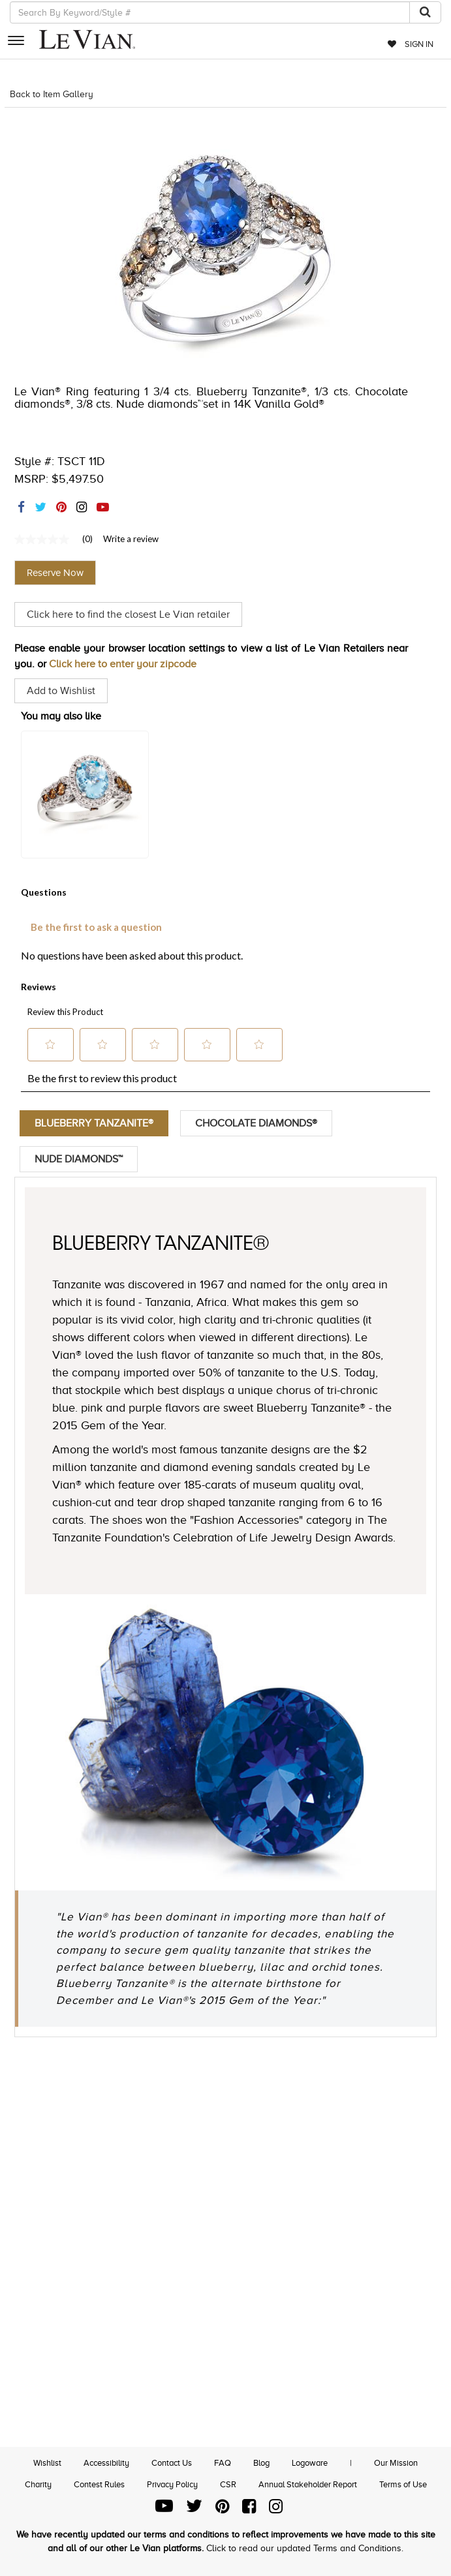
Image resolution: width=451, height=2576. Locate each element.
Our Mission (396, 2463)
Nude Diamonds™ (79, 1159)
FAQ (222, 2463)
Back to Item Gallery (51, 94)
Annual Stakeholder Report (307, 2484)
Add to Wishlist (61, 691)
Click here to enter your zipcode (122, 664)
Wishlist (47, 2463)
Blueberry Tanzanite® (94, 1123)
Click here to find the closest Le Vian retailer (128, 614)
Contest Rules (99, 2484)
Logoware (310, 2463)
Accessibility (106, 2463)
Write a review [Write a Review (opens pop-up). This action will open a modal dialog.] (131, 539)
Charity (38, 2484)
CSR (228, 2484)
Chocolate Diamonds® (256, 1123)
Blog (261, 2463)
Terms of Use (403, 2484)
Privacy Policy (172, 2484)
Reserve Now (55, 573)
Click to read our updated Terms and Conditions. (304, 2548)
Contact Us (171, 2463)
